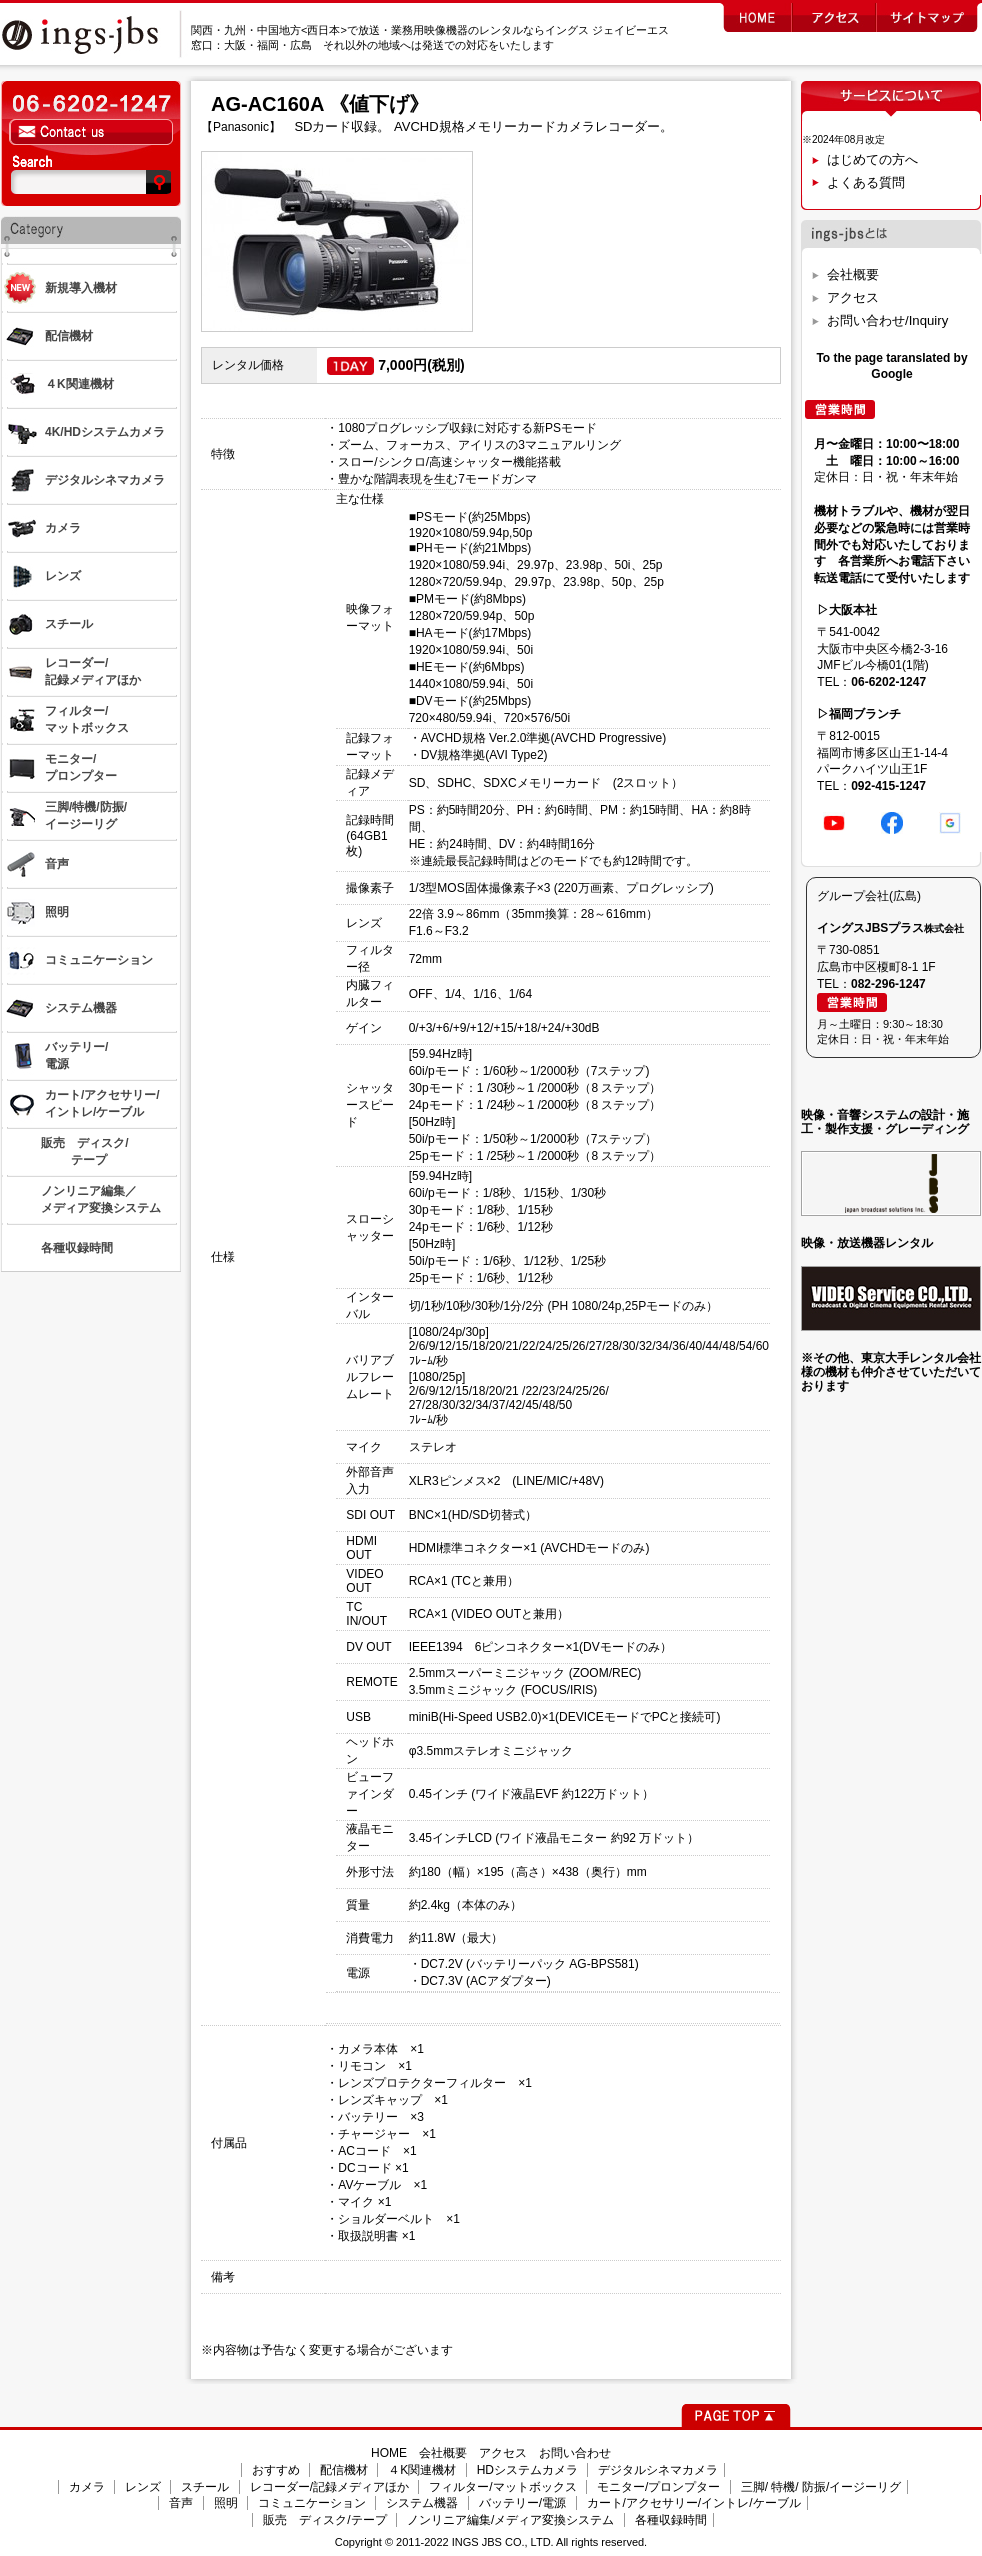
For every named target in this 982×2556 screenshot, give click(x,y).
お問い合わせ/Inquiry (887, 320)
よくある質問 (866, 182)
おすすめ (276, 2470)
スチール (205, 2487)
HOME (389, 2453)
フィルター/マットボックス (502, 2487)
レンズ (143, 2487)
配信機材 (344, 2470)
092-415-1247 (888, 786)
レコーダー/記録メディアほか (329, 2487)
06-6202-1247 (888, 682)
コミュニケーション (312, 2503)
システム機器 (422, 2503)
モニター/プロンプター (658, 2487)
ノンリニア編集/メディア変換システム (510, 2520)
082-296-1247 (888, 984)
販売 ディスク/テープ (324, 2520)
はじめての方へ (872, 159)
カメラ (87, 2487)
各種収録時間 (671, 2520)
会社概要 (853, 274)
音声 (181, 2503)
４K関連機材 (422, 2470)
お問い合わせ (575, 2453)
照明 (226, 2503)
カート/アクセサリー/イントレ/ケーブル (694, 2503)
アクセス (853, 297)
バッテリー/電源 (522, 2503)
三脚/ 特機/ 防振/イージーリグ (821, 2487)
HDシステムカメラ (527, 2470)
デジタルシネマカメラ (658, 2470)
